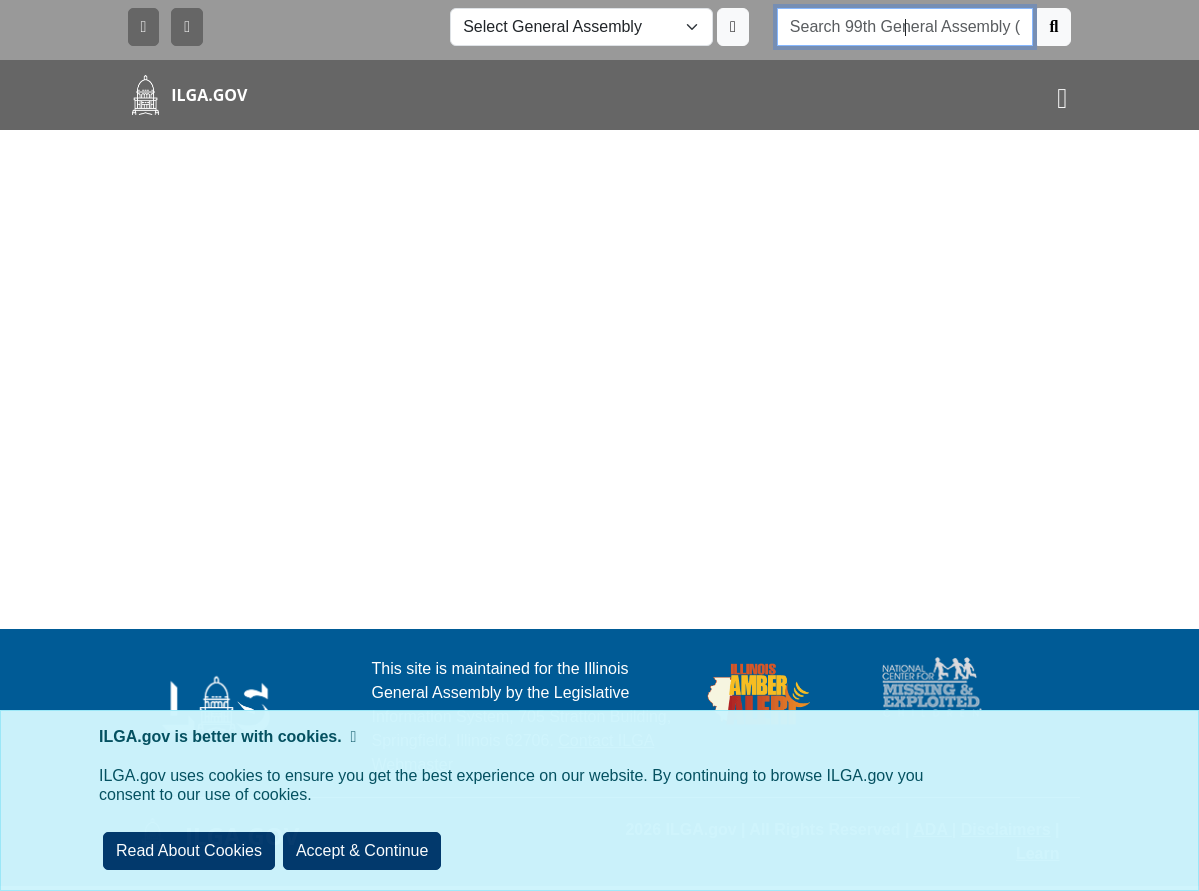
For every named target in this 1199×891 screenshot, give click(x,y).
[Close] (362, 851)
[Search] (1054, 27)
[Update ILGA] (733, 27)
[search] (905, 27)
